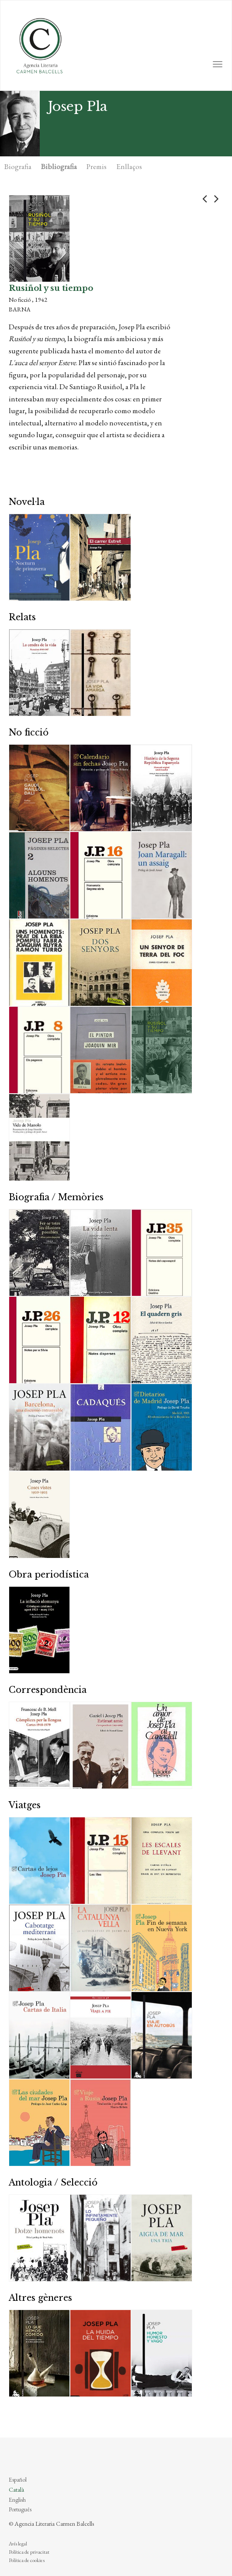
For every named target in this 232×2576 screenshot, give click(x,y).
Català (16, 2489)
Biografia (17, 166)
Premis (97, 166)
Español (18, 2479)
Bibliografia (59, 166)
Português (20, 2509)
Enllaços (129, 166)
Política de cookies (27, 2560)
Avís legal (18, 2543)
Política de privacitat (29, 2551)
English (17, 2499)
